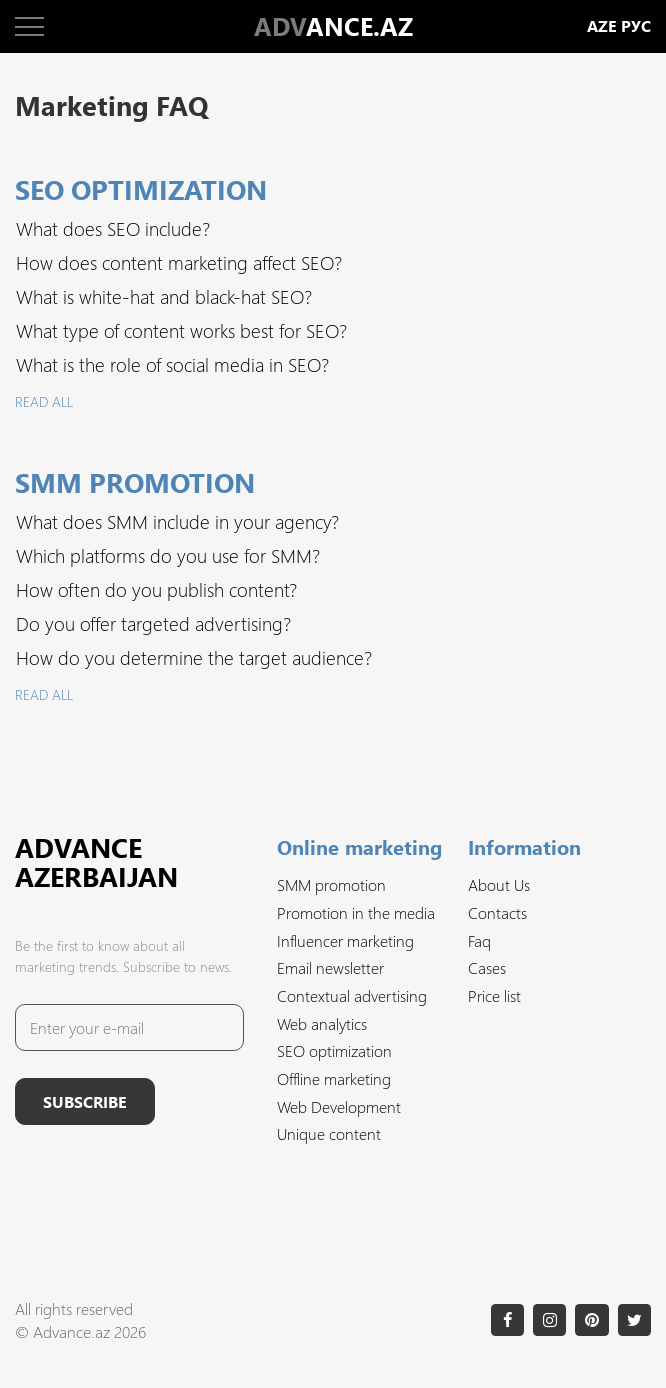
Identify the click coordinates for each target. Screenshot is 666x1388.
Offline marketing (334, 1078)
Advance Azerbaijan (96, 861)
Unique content (329, 1133)
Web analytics (322, 1023)
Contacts (497, 912)
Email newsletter (330, 967)
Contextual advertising (352, 995)
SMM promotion (331, 884)
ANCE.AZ (333, 26)
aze (602, 26)
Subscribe (85, 1101)
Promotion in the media (356, 912)
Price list (494, 995)
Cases (487, 967)
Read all (44, 401)
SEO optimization (334, 1050)
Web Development (339, 1106)
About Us (499, 884)
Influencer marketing (345, 940)
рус (636, 26)
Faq (479, 940)
